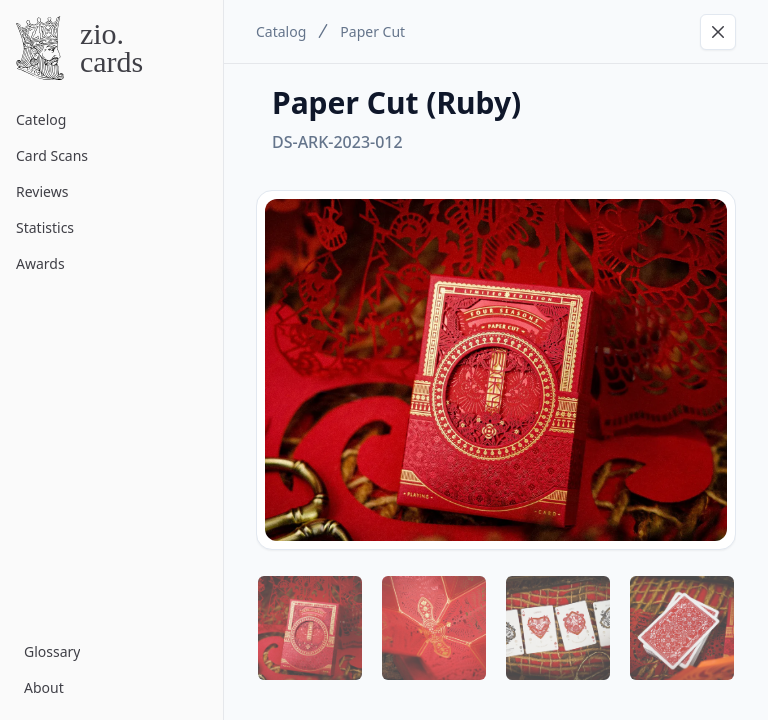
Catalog (281, 31)
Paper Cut (372, 31)
